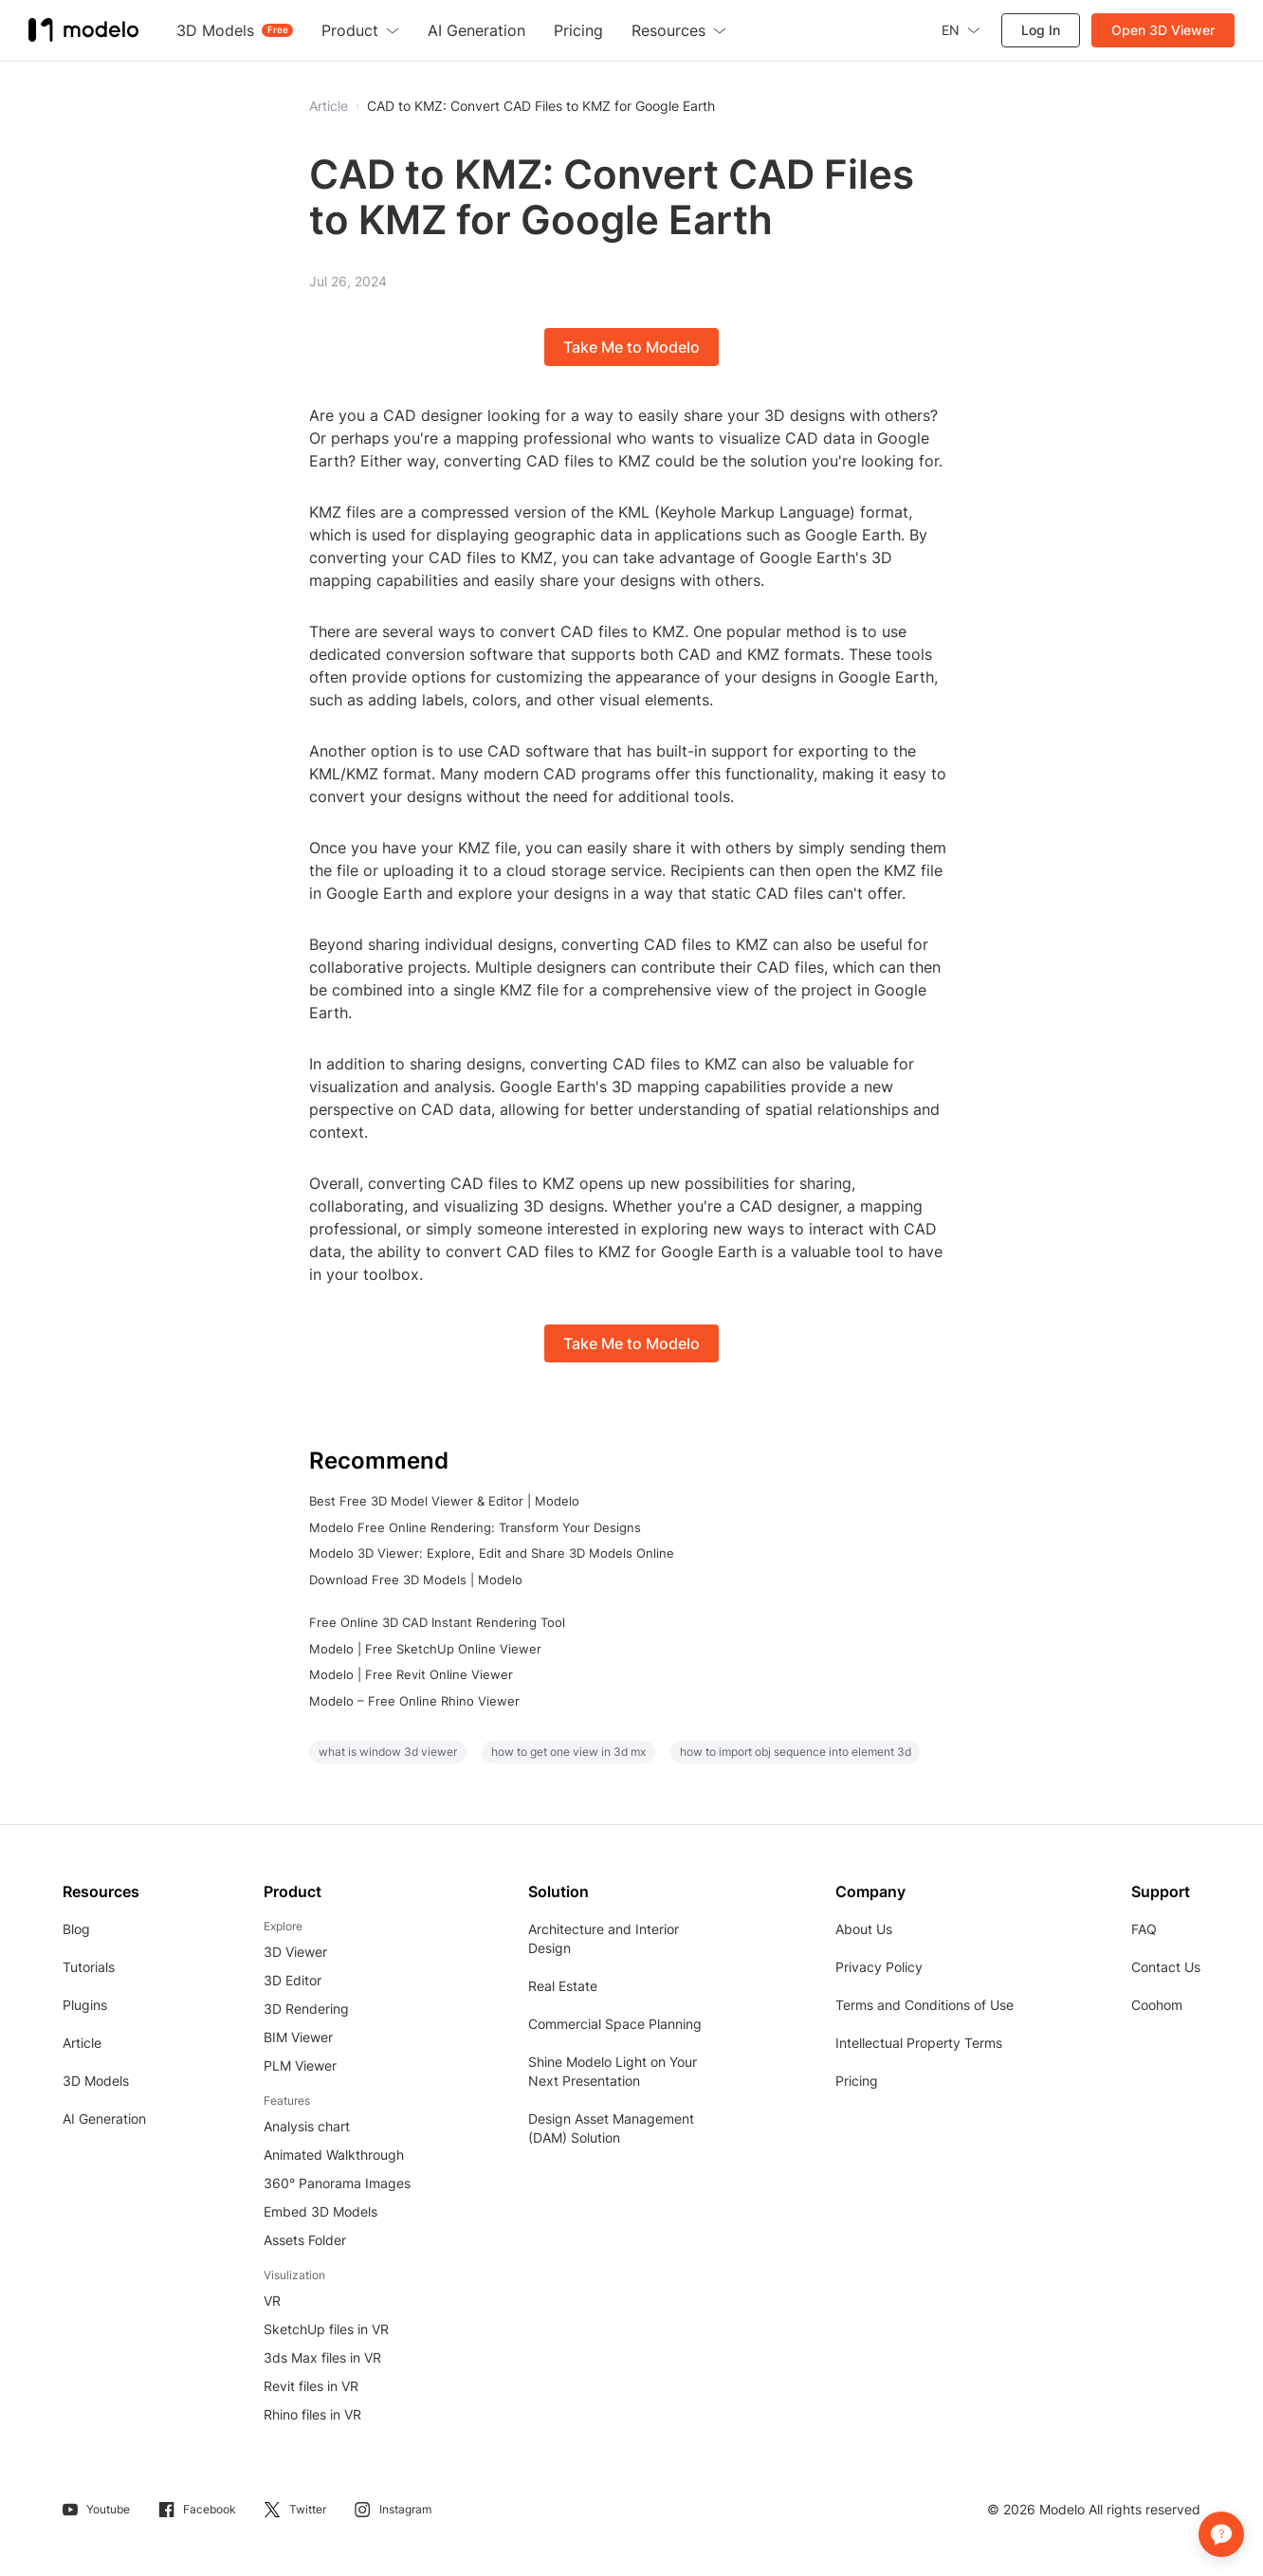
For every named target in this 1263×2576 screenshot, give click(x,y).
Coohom (1156, 2005)
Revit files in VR (311, 2386)
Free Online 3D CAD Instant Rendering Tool (437, 1622)
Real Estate (562, 1986)
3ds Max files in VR (322, 2357)
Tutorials (89, 1967)
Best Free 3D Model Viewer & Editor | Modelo (444, 1500)
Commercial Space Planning (615, 2024)
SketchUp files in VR (326, 2329)
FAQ (1144, 1929)
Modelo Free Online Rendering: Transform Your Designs (475, 1527)
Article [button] (328, 106)
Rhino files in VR (312, 2414)
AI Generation (104, 2118)
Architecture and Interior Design (603, 1938)
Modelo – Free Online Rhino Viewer (414, 1700)
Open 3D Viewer (1163, 30)
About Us (863, 1929)
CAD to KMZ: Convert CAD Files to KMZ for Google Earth (541, 106)
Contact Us (1165, 1967)
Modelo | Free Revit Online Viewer (411, 1674)
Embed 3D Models (320, 2211)
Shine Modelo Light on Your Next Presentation (612, 2071)
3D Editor (292, 1980)
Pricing (856, 2081)
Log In (1040, 30)
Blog (76, 1929)
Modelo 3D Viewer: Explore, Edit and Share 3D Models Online (491, 1553)
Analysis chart (307, 2126)
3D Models (96, 2081)
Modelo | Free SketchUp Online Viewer (425, 1648)
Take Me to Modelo (631, 347)
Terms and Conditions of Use (924, 2005)
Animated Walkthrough (334, 2155)
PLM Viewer (300, 2065)
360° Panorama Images (337, 2183)
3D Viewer (295, 1952)
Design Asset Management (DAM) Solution (611, 2128)
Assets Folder (305, 2240)
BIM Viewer (298, 2037)
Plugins (85, 2005)
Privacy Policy (879, 1967)
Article (82, 2043)
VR (272, 2301)
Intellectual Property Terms (918, 2043)
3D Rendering (306, 2009)
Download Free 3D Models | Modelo (415, 1579)
